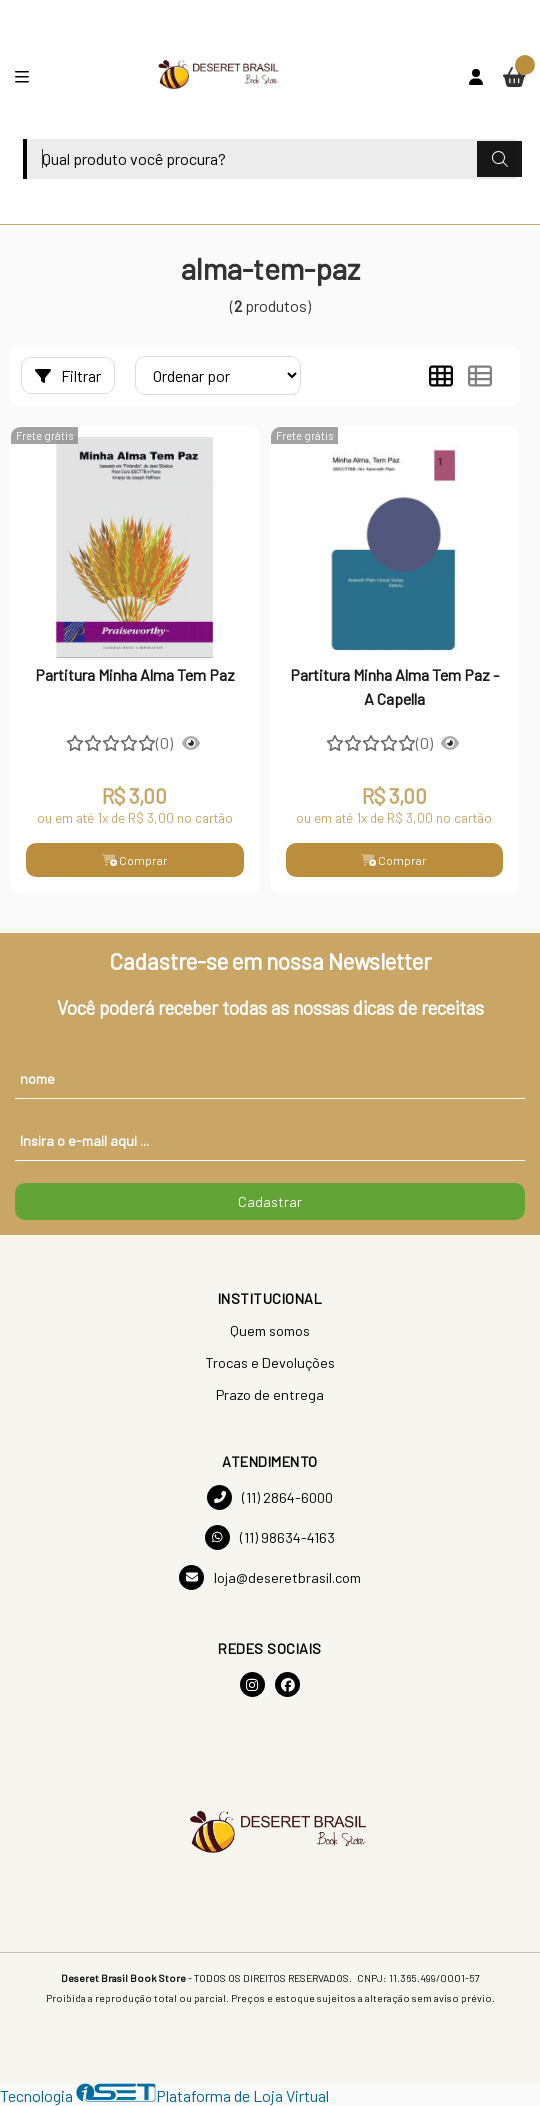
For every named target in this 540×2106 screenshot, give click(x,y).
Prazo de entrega (270, 1394)
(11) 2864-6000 (270, 1497)
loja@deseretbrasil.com (270, 1577)
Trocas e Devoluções (270, 1362)
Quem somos (270, 1330)
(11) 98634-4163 (270, 1537)
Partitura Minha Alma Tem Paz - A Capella (394, 686)
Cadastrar (270, 1201)
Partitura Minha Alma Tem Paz (135, 674)
